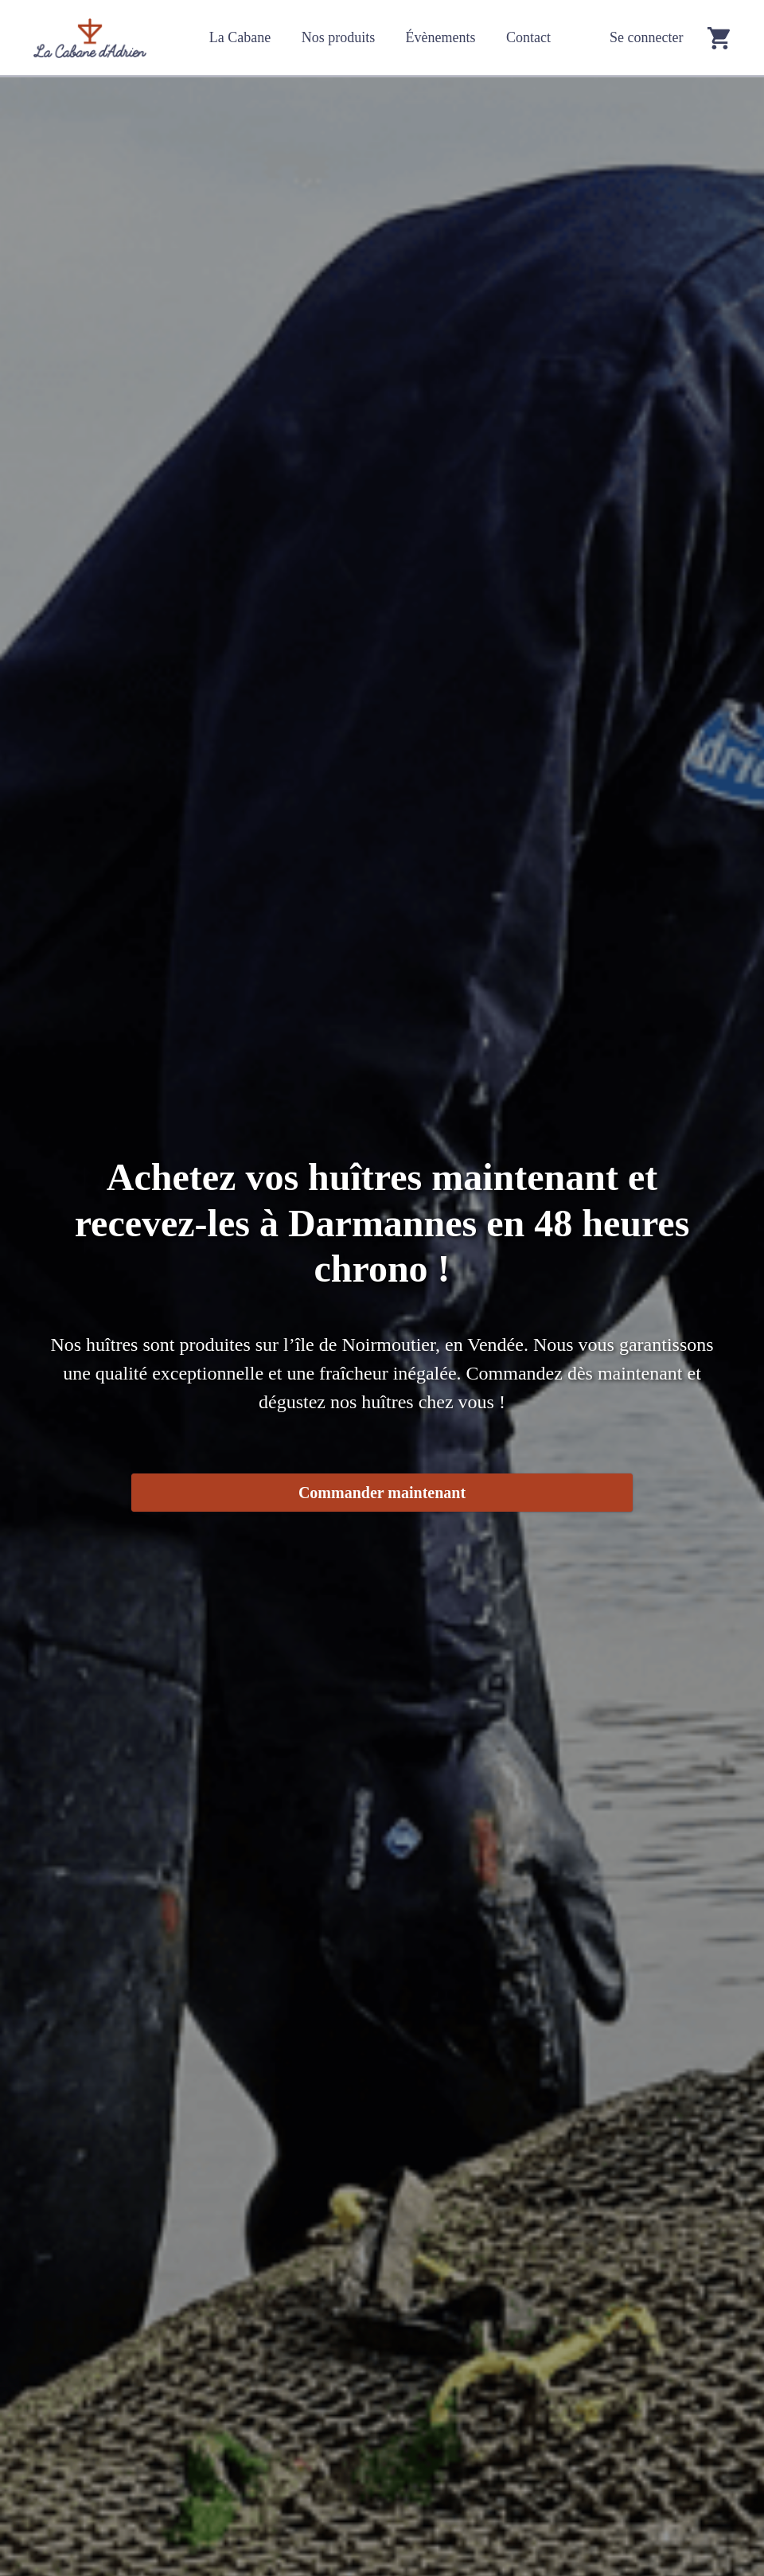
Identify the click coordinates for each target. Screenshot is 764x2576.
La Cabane (240, 37)
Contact (528, 37)
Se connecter (646, 37)
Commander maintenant (382, 1492)
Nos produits (339, 37)
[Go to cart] (718, 37)
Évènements (441, 37)
